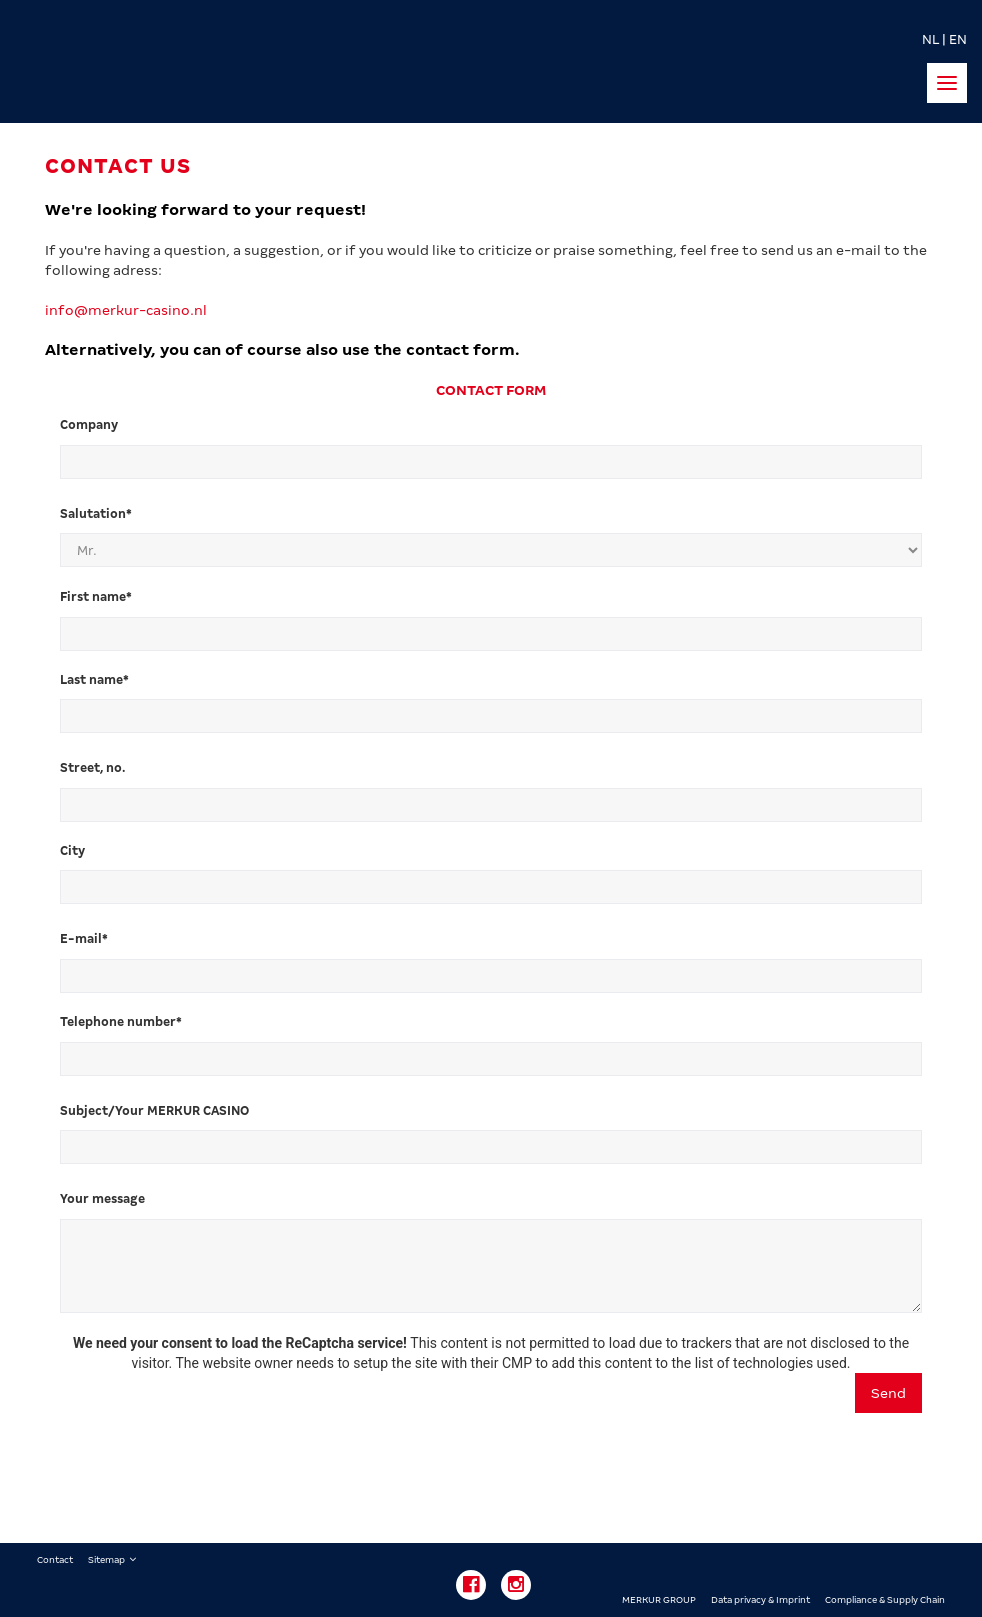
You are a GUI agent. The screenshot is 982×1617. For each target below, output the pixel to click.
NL (930, 39)
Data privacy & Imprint (760, 1600)
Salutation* (97, 514)
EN (958, 39)
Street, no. (95, 768)
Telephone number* (122, 1022)
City (74, 851)
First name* (97, 597)
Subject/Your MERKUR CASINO (156, 1111)
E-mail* (85, 939)
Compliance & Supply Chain (885, 1600)
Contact (55, 1560)
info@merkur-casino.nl (126, 310)
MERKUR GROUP (659, 1600)
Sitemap (106, 1560)
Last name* (96, 680)
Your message (104, 1199)
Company (90, 425)
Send (888, 1393)
